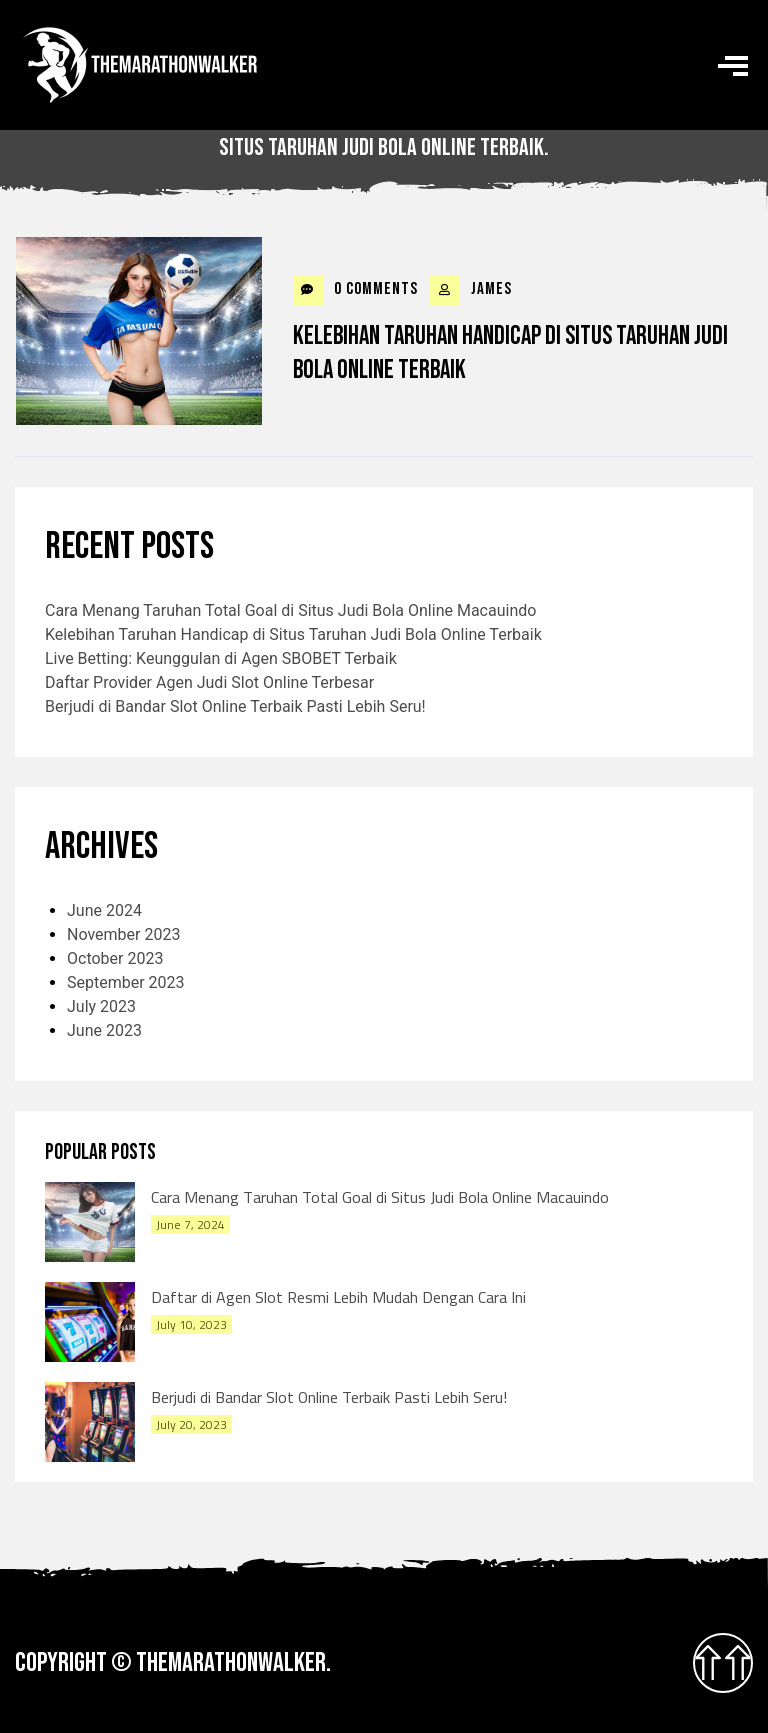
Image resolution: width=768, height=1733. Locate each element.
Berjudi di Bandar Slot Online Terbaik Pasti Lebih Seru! (235, 706)
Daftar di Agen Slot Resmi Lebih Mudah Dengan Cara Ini (338, 1297)
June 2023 (104, 1030)
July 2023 (101, 1006)
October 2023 (115, 958)
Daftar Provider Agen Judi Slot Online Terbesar (209, 682)
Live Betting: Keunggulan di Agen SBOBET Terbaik (221, 658)
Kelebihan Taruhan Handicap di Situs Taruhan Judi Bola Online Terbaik (510, 353)
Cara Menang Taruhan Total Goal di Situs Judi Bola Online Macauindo (290, 610)
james (471, 290)
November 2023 (123, 934)
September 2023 (126, 982)
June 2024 (104, 910)
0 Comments (355, 290)
